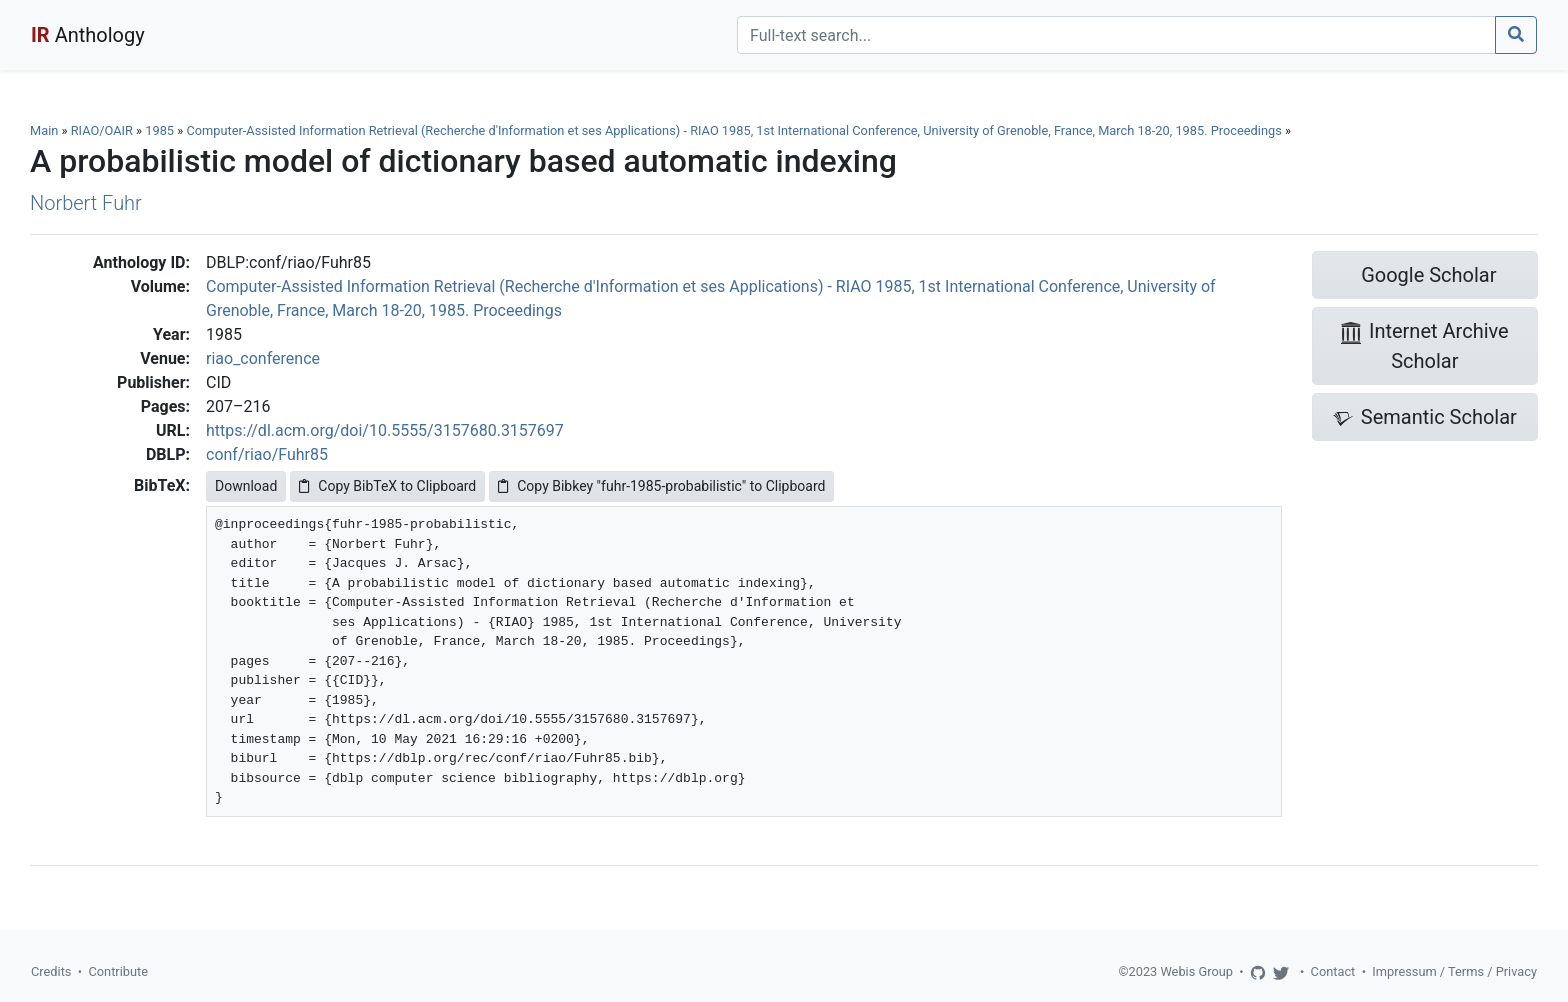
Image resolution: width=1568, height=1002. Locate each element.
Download (246, 486)
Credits (51, 971)
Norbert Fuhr (86, 203)
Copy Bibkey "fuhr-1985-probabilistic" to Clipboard (661, 486)
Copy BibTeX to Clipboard (387, 486)
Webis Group (1196, 971)
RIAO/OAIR (102, 130)
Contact (1333, 971)
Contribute (118, 971)
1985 (159, 130)
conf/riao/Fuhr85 (267, 454)
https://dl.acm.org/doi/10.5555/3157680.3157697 (385, 430)
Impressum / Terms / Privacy (1454, 971)
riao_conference (263, 358)
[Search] (1116, 35)
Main (44, 130)
